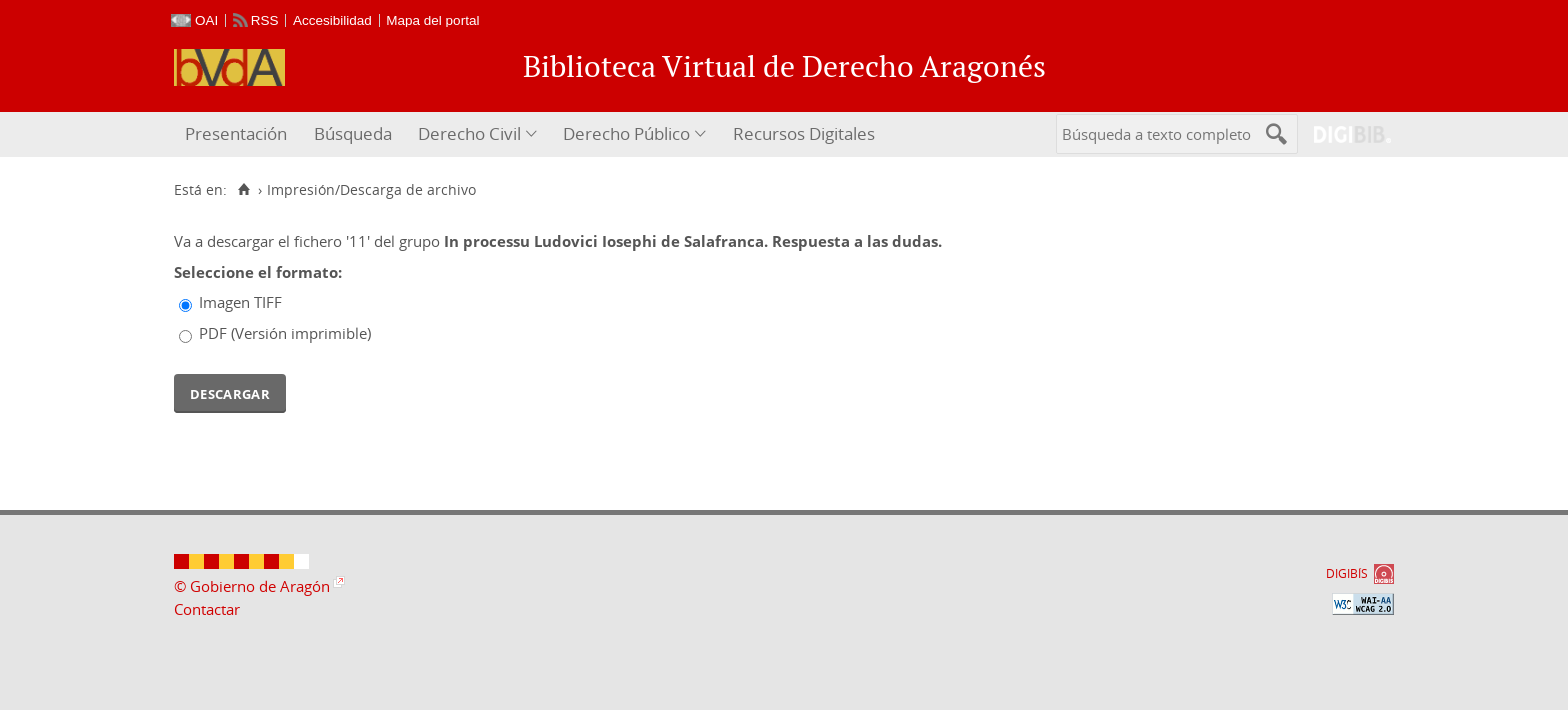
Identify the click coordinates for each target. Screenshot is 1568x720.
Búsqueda (353, 133)
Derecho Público (626, 133)
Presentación (236, 133)
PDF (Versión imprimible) (285, 333)
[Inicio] (243, 190)
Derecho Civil (469, 133)
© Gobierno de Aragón (252, 586)
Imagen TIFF (240, 302)
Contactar (207, 609)
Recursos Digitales (804, 133)
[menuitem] (238, 134)
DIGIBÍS (1347, 573)
